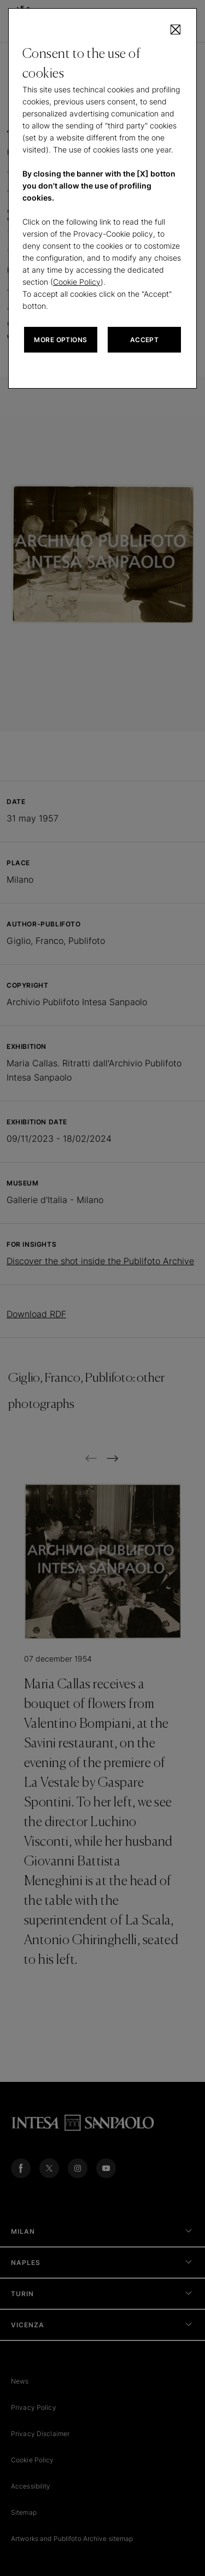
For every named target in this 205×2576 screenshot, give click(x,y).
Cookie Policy (77, 281)
